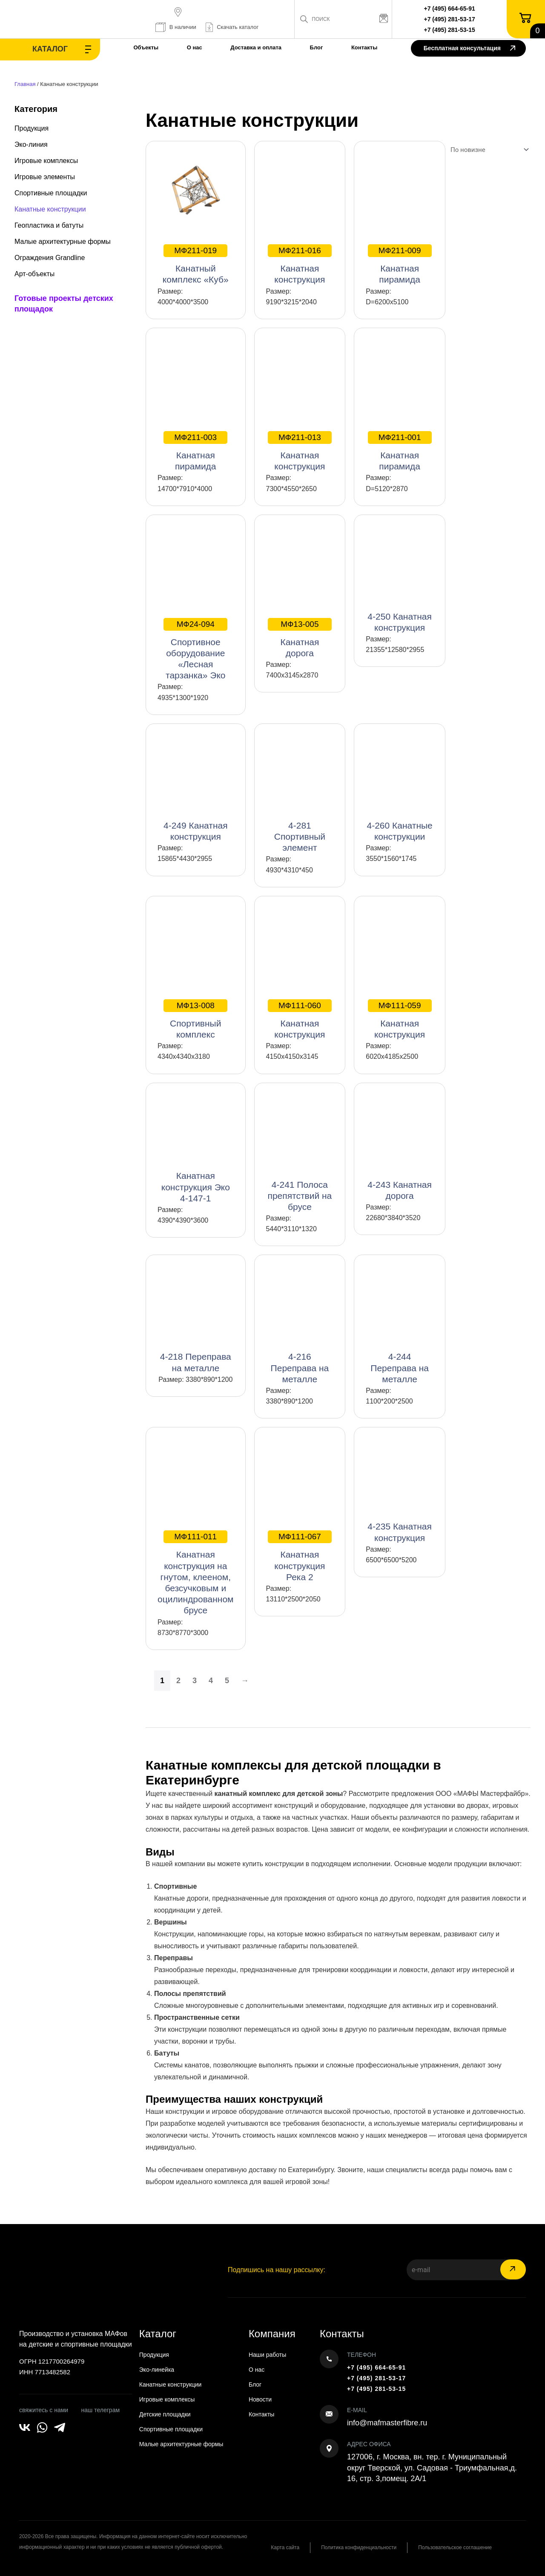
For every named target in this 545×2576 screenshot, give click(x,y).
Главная (24, 84)
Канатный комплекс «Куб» (196, 264)
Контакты (364, 47)
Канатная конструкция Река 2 (300, 1555)
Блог (316, 47)
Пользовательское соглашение (455, 2547)
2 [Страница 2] (178, 1680)
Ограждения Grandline (49, 257)
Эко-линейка (156, 2369)
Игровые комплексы (46, 160)
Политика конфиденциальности (358, 2547)
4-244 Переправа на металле (399, 1368)
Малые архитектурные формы (62, 241)
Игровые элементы (44, 176)
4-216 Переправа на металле (300, 1368)
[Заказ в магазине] (488, 150)
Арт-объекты (34, 273)
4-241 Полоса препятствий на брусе (300, 1196)
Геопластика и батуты (48, 225)
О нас (194, 47)
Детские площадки (165, 2414)
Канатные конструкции (50, 209)
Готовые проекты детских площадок (63, 303)
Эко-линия (31, 144)
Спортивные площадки (50, 193)
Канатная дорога (300, 638)
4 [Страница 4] (211, 1680)
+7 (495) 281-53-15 (449, 29)
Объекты (145, 47)
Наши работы (267, 2354)
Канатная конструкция (300, 264)
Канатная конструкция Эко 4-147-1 (195, 1187)
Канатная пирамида (400, 264)
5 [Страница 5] (227, 1680)
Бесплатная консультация (469, 48)
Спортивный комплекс (195, 1019)
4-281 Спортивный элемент (299, 836)
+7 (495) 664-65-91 (449, 8)
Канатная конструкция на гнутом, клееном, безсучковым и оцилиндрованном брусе (196, 1572)
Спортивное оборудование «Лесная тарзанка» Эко (195, 649)
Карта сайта (285, 2547)
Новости (260, 2399)
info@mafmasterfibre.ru (387, 2423)
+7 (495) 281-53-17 (449, 19)
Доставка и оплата (255, 47)
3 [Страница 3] (194, 1680)
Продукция (31, 128)
